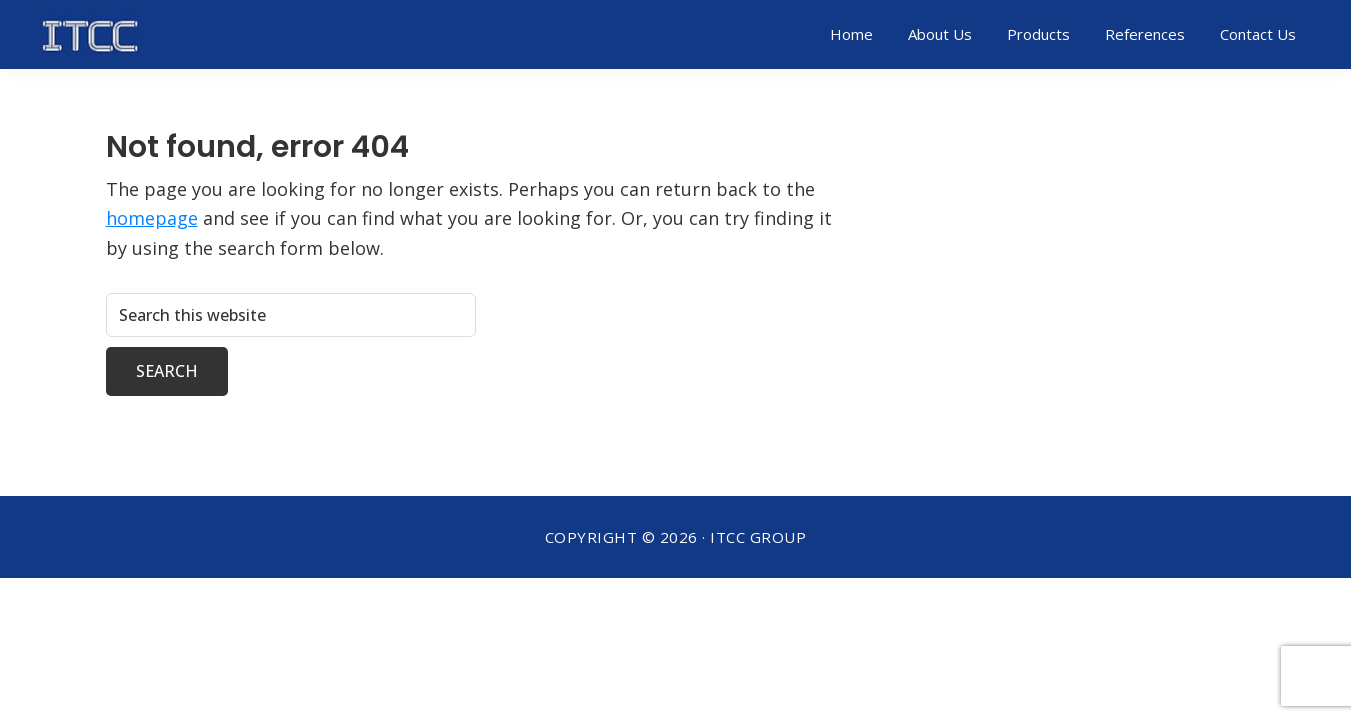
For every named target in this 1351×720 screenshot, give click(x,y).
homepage (152, 218)
